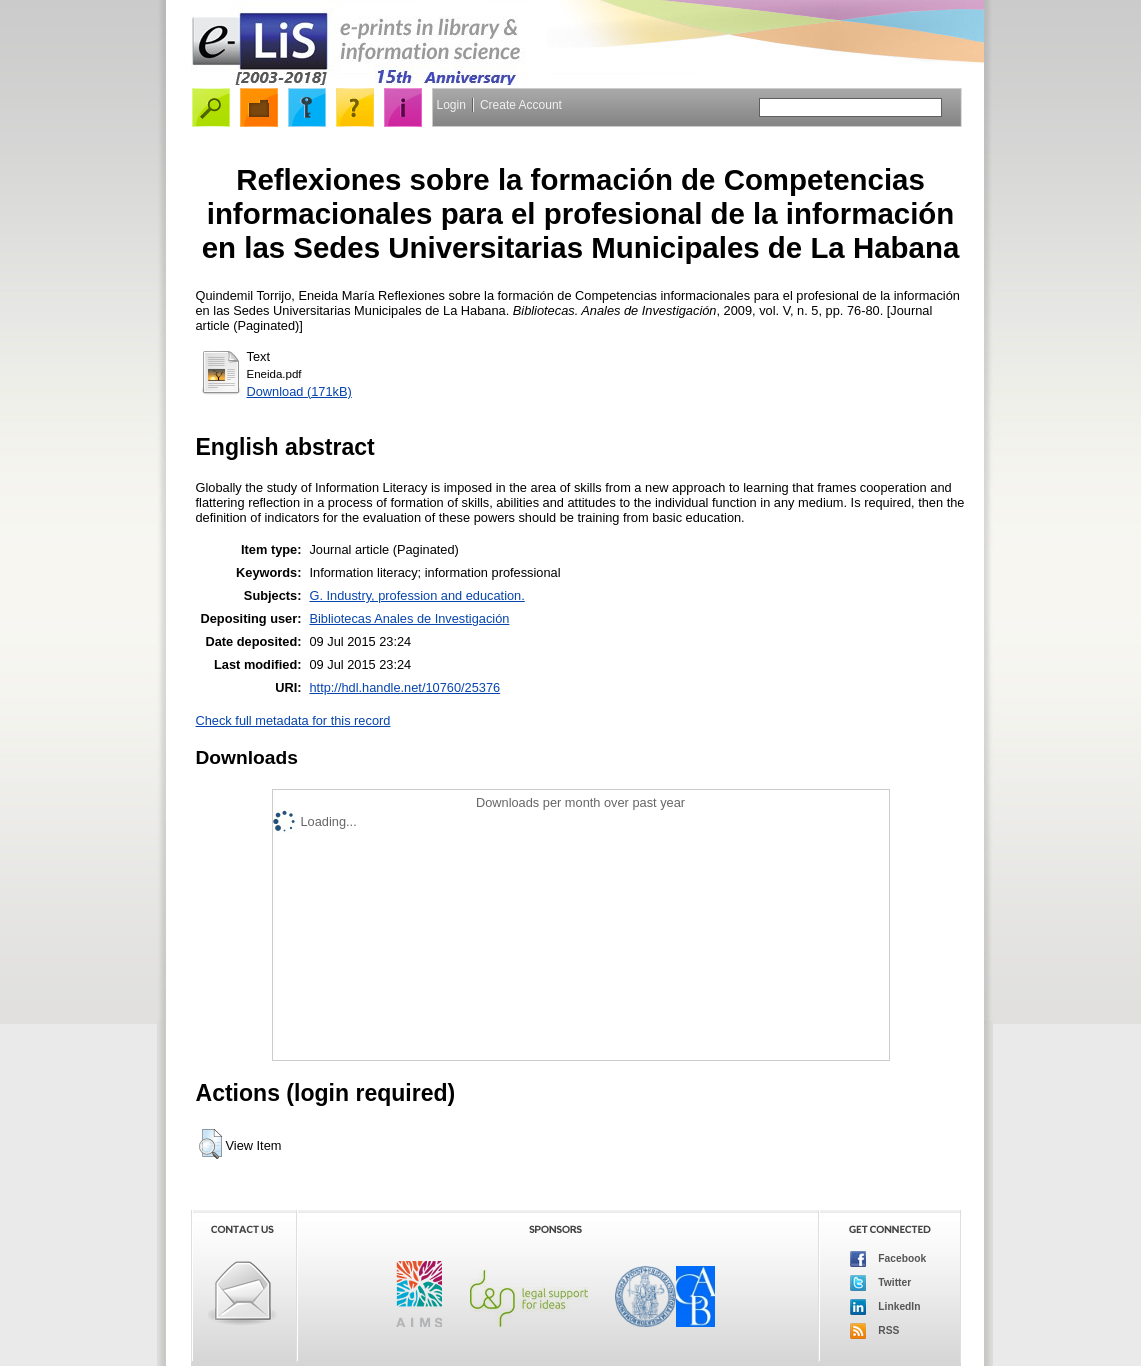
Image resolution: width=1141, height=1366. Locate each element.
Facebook (888, 1259)
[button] (210, 1144)
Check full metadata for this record (293, 720)
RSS (875, 1331)
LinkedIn (885, 1307)
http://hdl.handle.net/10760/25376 (404, 687)
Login (451, 105)
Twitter (881, 1283)
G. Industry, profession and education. (416, 595)
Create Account (521, 105)
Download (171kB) (299, 391)
